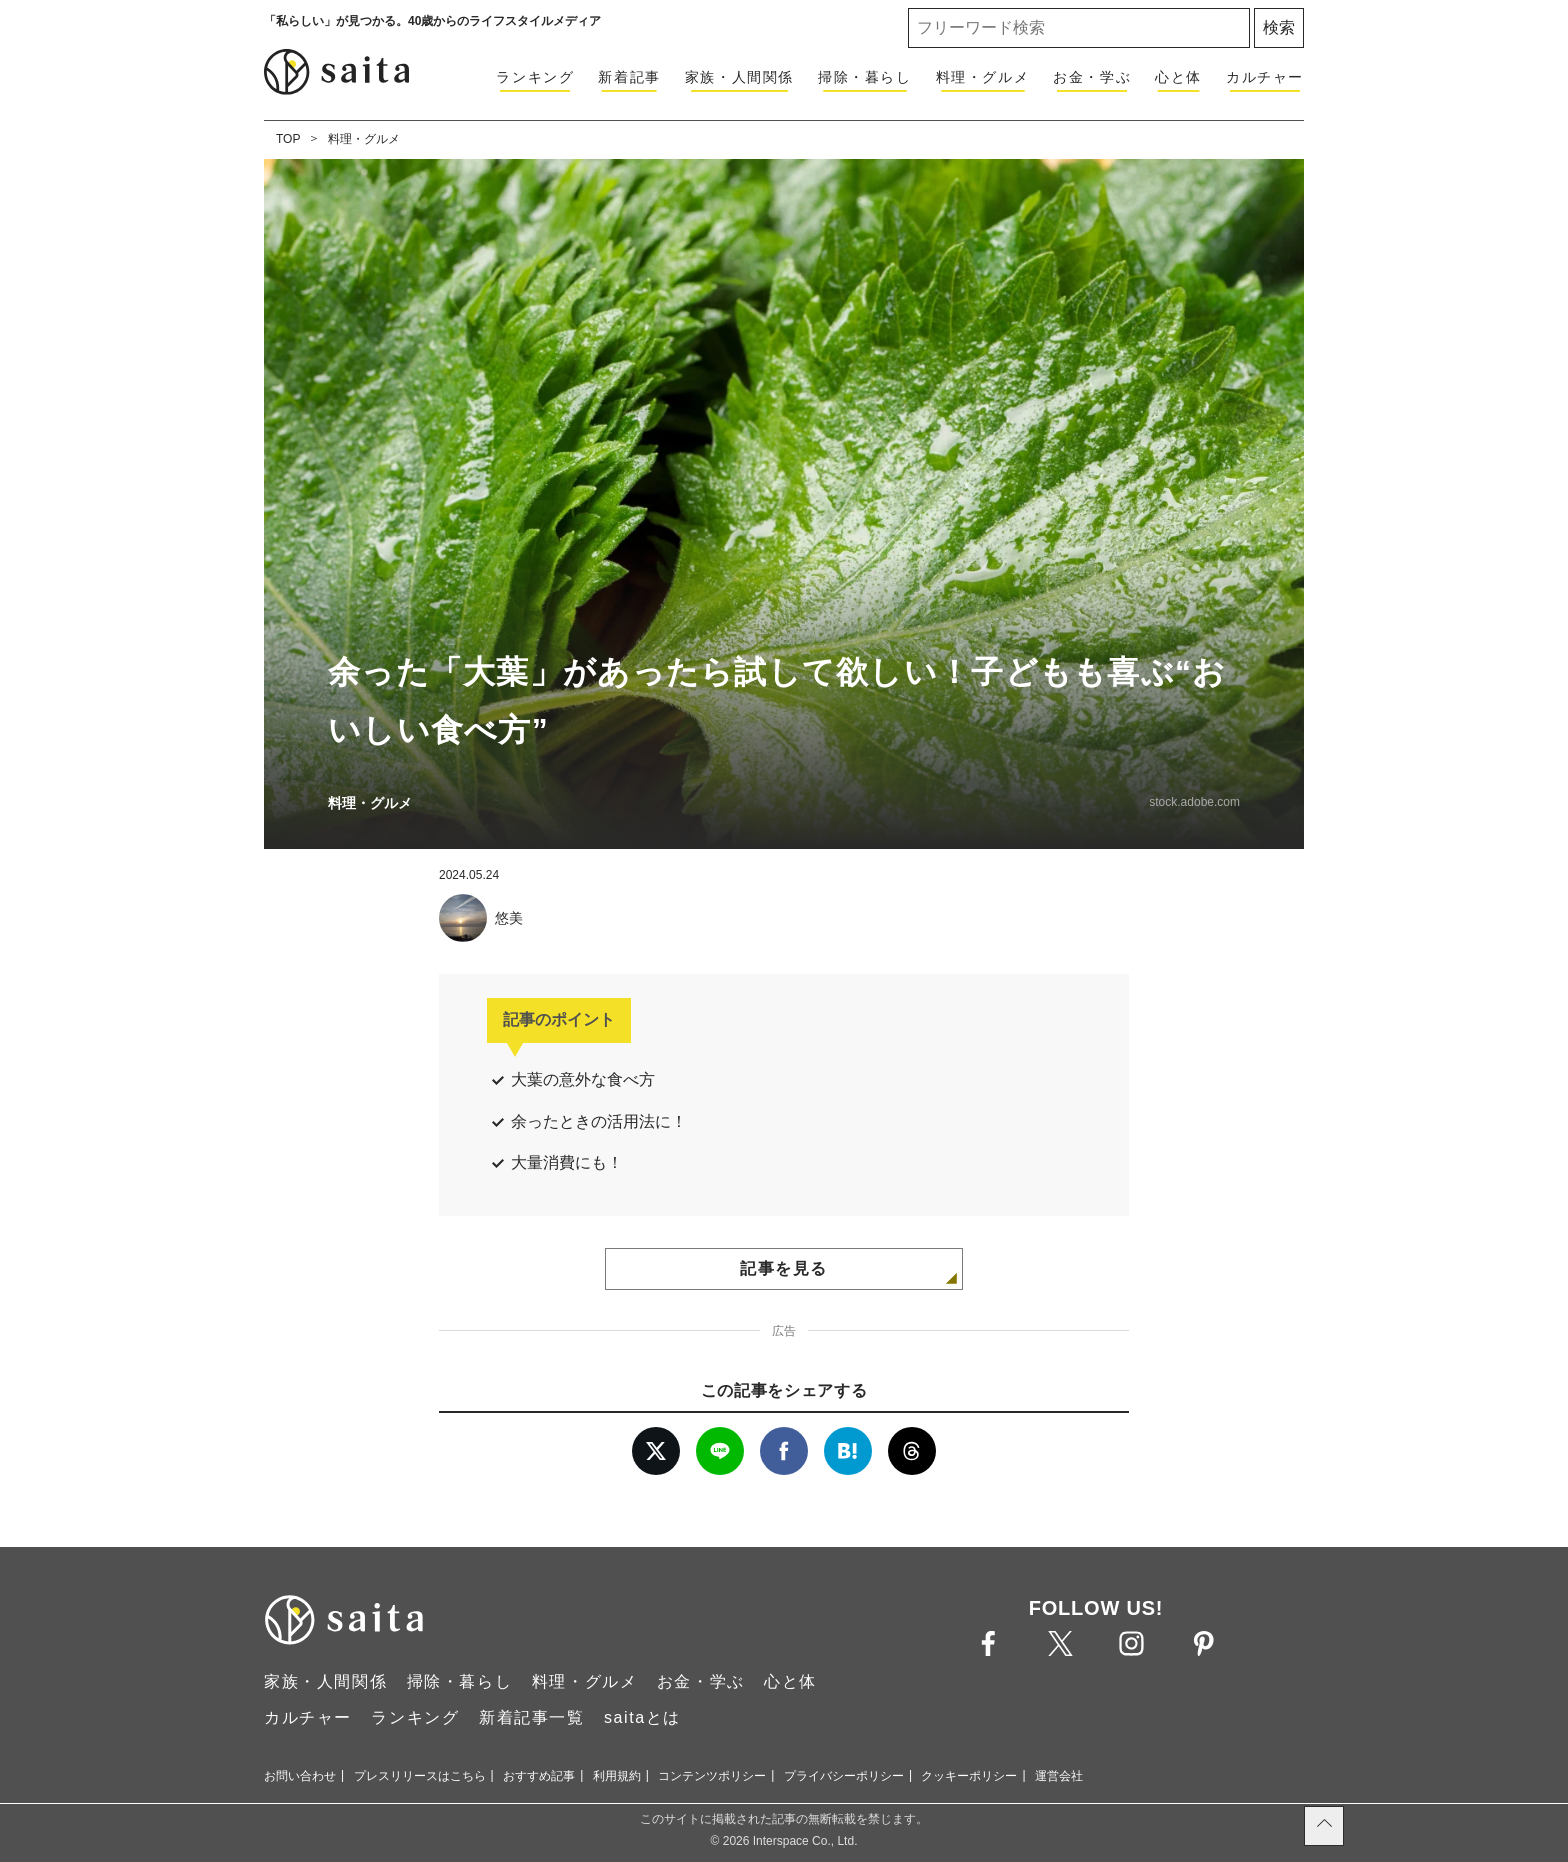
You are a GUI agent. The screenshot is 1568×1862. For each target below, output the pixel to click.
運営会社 (1059, 1776)
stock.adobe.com (1194, 802)
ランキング (535, 77)
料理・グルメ (983, 77)
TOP (288, 139)
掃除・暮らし (865, 77)
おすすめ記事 (539, 1776)
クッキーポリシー (969, 1776)
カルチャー (1265, 77)
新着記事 (629, 77)
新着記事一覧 (532, 1717)
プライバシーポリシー (844, 1776)
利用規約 (617, 1776)
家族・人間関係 (739, 77)
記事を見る (784, 1268)
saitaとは (642, 1717)
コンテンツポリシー (712, 1776)
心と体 (1178, 77)
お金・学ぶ (1092, 77)
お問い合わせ (300, 1776)
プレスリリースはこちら (420, 1776)
